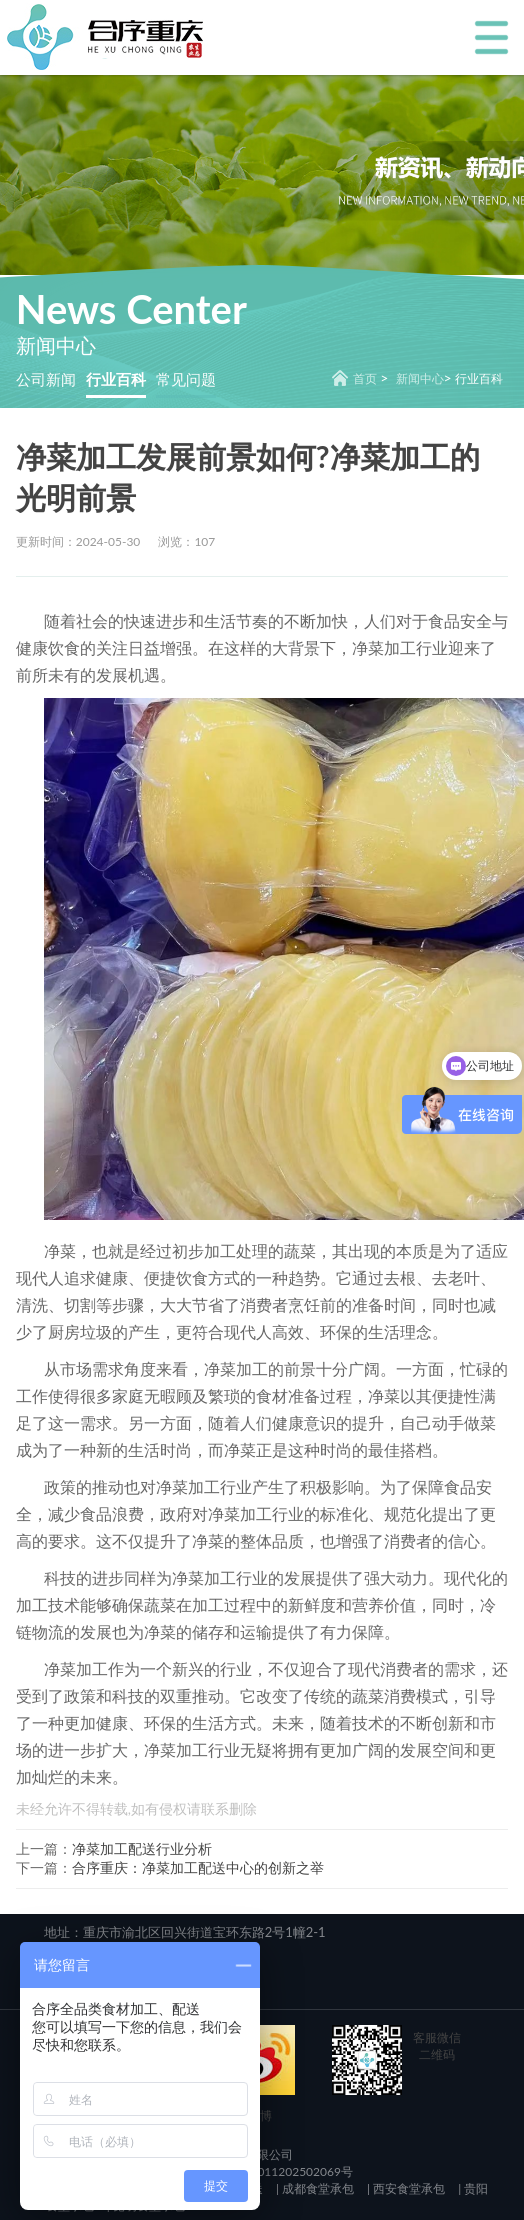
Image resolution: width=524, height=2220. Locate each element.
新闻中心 (420, 378)
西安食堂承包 (407, 2188)
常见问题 (186, 379)
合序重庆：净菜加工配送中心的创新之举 (198, 1867)
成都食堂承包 (316, 2188)
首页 (365, 378)
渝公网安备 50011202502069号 (266, 2171)
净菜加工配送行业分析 (142, 1848)
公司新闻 (46, 379)
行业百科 (116, 379)
